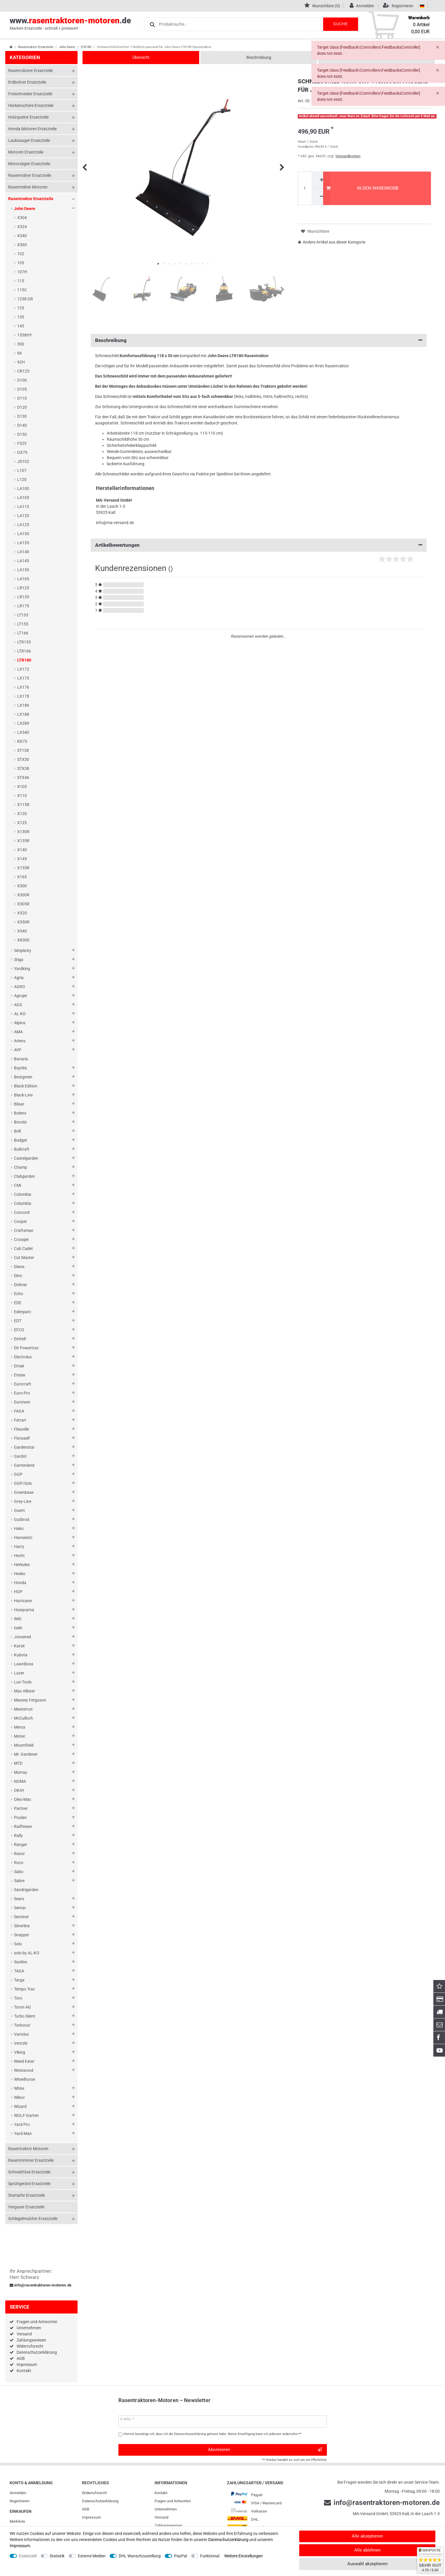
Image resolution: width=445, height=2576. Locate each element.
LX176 (23, 687)
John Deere (67, 47)
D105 (22, 389)
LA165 (23, 578)
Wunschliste (315, 231)
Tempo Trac (24, 1989)
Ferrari (20, 1420)
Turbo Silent (24, 2016)
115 (20, 280)
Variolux (21, 2034)
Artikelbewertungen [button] (258, 545)
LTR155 (24, 642)
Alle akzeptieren (367, 2536)
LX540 (23, 732)
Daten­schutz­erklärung (100, 2501)
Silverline (22, 1925)
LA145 (23, 560)
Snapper (21, 1935)
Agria (19, 977)
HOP (18, 1591)
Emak (19, 1366)
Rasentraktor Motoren (28, 2148)
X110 (22, 795)
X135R (23, 840)
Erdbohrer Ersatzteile (27, 82)
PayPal (180, 2556)
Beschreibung (258, 57)
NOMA (20, 1781)
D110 (22, 398)
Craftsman (24, 1230)
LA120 (23, 515)
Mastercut (23, 1709)
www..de (70, 23)
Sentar (20, 1907)
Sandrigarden (26, 1889)
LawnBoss (23, 1664)
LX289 (23, 723)
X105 (22, 786)
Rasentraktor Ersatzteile (35, 47)
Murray (20, 1772)
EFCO (19, 1329)
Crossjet (21, 1239)
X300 (22, 886)
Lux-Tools (22, 1682)
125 (20, 308)
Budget (20, 1140)
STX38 (23, 768)
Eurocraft (22, 1384)
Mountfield (24, 1745)
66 (19, 353)
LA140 (23, 551)
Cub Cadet (23, 1248)
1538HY (24, 335)
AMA (18, 1031)
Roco (18, 1862)
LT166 (22, 633)
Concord (21, 1212)
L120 (22, 479)
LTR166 (24, 651)
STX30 (23, 759)
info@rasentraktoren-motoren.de (40, 2285)
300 (20, 344)
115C (22, 290)
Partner (21, 1808)
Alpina (19, 1022)
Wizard (20, 2106)
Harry (19, 1546)
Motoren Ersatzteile (25, 152)
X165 (22, 876)
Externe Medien (92, 2556)
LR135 (23, 597)
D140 (22, 425)
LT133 (22, 615)
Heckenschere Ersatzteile (30, 105)
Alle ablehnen (367, 2550)
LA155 (23, 569)
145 (20, 326)
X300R (23, 895)
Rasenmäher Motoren (28, 187)
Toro (18, 1998)
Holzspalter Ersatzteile (28, 117)
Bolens (20, 1113)
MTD (18, 1763)
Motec (19, 1736)
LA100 (23, 488)
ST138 (23, 750)
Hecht (19, 1555)
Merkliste (17, 2521)
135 (20, 317)
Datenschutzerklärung (37, 2352)
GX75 (22, 452)
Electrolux (23, 1357)
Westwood (23, 2070)
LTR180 (86, 47)
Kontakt (24, 2370)
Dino (18, 1275)
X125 (22, 822)
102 (20, 253)
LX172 (23, 669)
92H (21, 362)
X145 (22, 858)
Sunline (20, 1962)
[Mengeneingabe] (305, 188)
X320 (22, 913)
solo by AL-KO (26, 1953)
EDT (17, 1320)
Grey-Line (22, 1501)
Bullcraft (21, 1149)
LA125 (23, 524)
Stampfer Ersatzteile (26, 2195)
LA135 (23, 542)
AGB (21, 2358)
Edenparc (22, 1311)
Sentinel (21, 1916)
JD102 (23, 461)
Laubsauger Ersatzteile (29, 140)
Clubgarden (24, 1176)
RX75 (22, 741)
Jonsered (22, 1637)
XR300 (23, 940)
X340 (22, 235)
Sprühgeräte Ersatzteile (29, 2183)
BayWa (20, 1068)
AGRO (19, 986)
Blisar (19, 1104)
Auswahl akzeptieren (367, 2563)
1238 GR (25, 299)
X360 (22, 244)
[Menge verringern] (321, 196)
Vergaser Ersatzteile (26, 2207)
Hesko (19, 1573)
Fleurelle (21, 1429)
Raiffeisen (23, 1826)
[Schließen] (438, 47)
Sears (19, 1898)
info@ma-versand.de (115, 522)
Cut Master (24, 1257)
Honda (20, 1582)
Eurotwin (22, 1402)
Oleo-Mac (22, 1799)
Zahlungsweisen (31, 2340)
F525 (22, 443)
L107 (22, 470)
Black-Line (23, 1095)
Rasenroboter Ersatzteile (30, 70)
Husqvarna (24, 1609)
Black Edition (25, 1086)
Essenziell (27, 2556)
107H (22, 271)
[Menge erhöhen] (321, 180)
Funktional (209, 2556)
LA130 (23, 533)
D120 (22, 407)
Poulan (20, 1817)
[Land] (422, 5)
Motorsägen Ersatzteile (29, 163)
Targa (19, 1980)
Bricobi (20, 1122)
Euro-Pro (22, 1393)
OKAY (19, 1790)
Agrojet (20, 995)
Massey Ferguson (30, 1700)
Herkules (22, 1564)
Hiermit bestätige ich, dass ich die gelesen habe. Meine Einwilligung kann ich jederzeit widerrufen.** (212, 2434)
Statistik (57, 2556)
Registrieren (19, 2501)
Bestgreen (23, 1077)
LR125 (23, 588)
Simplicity (22, 950)
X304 (22, 217)
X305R (23, 904)
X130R (23, 831)
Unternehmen (29, 2327)
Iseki (18, 1627)
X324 (22, 226)
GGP (18, 1474)
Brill (17, 1131)
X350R (23, 922)
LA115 (23, 506)
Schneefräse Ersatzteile (29, 2172)
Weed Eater (24, 2061)
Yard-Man (23, 2133)
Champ (20, 1167)
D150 (22, 434)
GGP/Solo (23, 1483)
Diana (19, 1266)
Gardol (20, 1456)
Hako (19, 1528)
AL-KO (20, 1013)
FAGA (19, 1411)
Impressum (27, 2364)
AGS (18, 1004)
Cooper (20, 1221)
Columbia (22, 1203)
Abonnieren (265, 2449)
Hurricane (23, 1600)
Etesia (19, 1375)
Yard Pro (22, 2124)
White (19, 2088)
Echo (18, 1293)
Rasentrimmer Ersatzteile (31, 2160)
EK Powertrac (26, 1348)
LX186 (23, 705)
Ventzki (20, 2043)
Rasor (19, 1853)
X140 (22, 849)
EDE (17, 1302)
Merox (19, 1727)
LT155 (22, 624)
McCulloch (23, 1718)
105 (20, 262)
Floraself (22, 1438)
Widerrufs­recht (94, 2493)
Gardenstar (24, 1447)
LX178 (23, 696)
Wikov (19, 2097)
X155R (23, 867)
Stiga (18, 959)
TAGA (19, 1971)
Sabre (19, 1880)
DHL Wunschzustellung (140, 2556)
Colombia (22, 1194)
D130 (22, 416)
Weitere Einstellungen (243, 2556)
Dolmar (20, 1284)
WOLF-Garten (26, 2115)
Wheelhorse (24, 2079)
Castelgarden (26, 1158)
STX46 (23, 777)
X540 (22, 931)
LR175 (23, 606)
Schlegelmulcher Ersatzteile (32, 2218)
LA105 (23, 497)
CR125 (23, 371)
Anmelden (18, 2493)
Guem (19, 1510)
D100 (22, 380)
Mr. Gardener (26, 1754)
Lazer (19, 1673)
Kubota (20, 1655)
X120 (22, 813)
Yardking (22, 968)
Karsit (19, 1646)
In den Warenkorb (362, 188)
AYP (17, 1050)
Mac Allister (24, 1691)
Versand (24, 2334)
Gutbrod (21, 1519)
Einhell (20, 1339)
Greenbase (24, 1492)
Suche (340, 24)
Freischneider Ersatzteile (30, 93)
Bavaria (21, 1059)
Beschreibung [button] (258, 340)
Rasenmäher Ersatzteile (29, 175)
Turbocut (22, 2025)
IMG (18, 1618)
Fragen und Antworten (37, 2321)
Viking (19, 2052)
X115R (23, 804)
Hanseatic (23, 1537)
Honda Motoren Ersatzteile (32, 128)
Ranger (20, 1844)
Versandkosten (347, 156)
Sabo (18, 1871)
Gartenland (24, 1465)
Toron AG (22, 2007)
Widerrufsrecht (30, 2346)
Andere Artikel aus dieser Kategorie (331, 242)
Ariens (19, 1040)
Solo (18, 1944)
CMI (17, 1185)
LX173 (23, 678)
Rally (18, 1835)
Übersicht (141, 57)
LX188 (23, 714)
